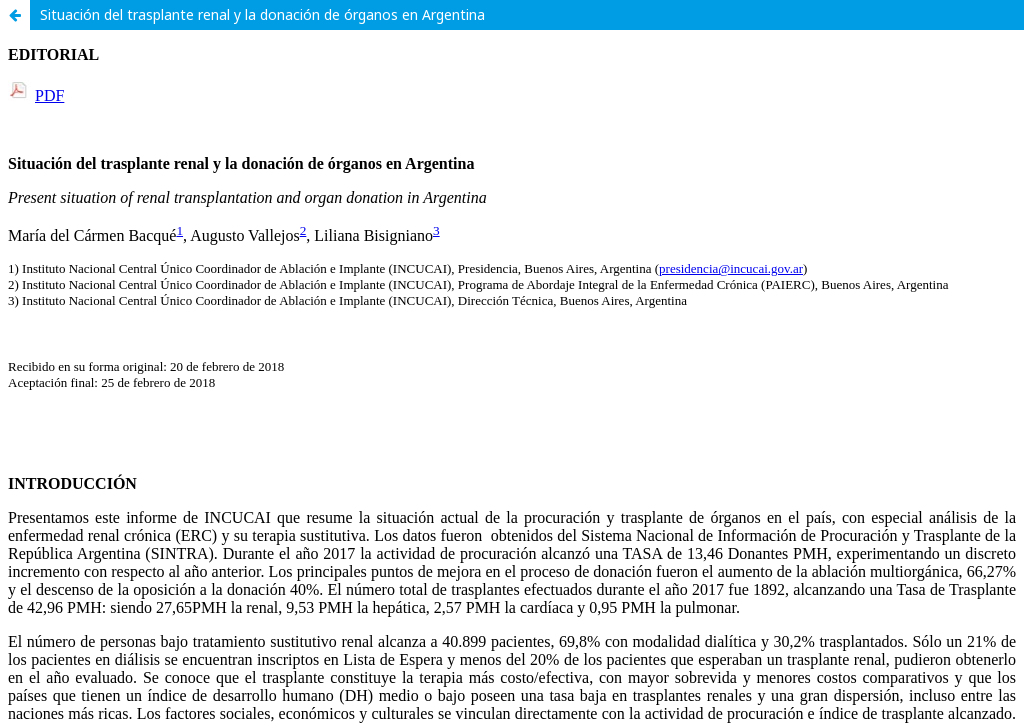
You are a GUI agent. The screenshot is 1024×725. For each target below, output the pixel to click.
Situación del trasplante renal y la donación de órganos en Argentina (262, 14)
